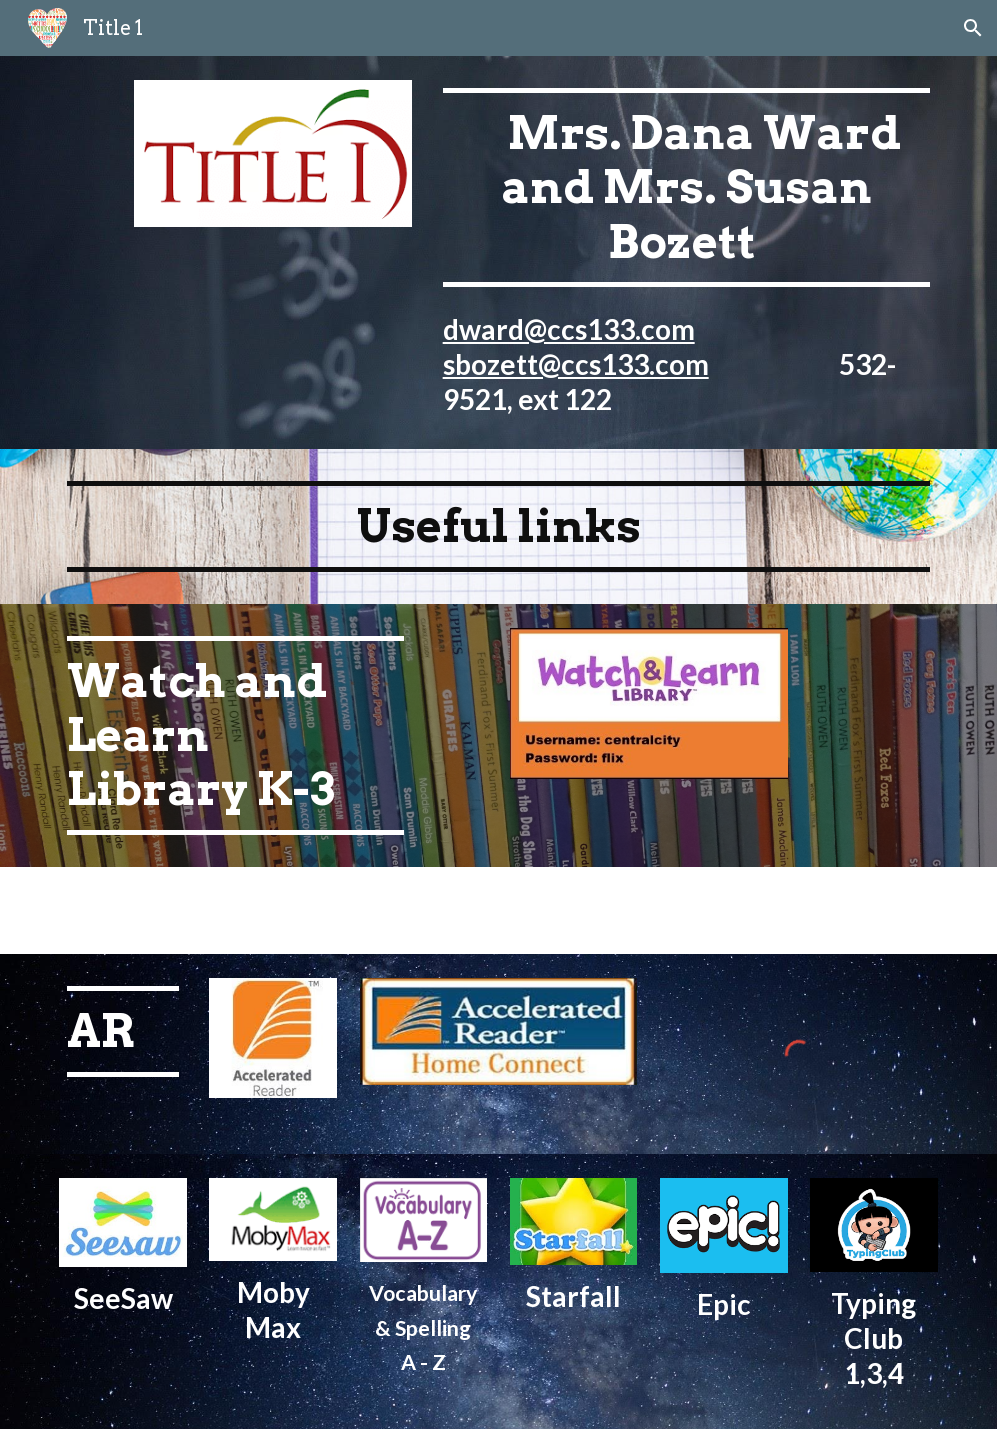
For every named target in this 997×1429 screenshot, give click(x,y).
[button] (973, 28)
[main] (686, 252)
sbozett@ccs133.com (576, 364)
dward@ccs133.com (569, 329)
